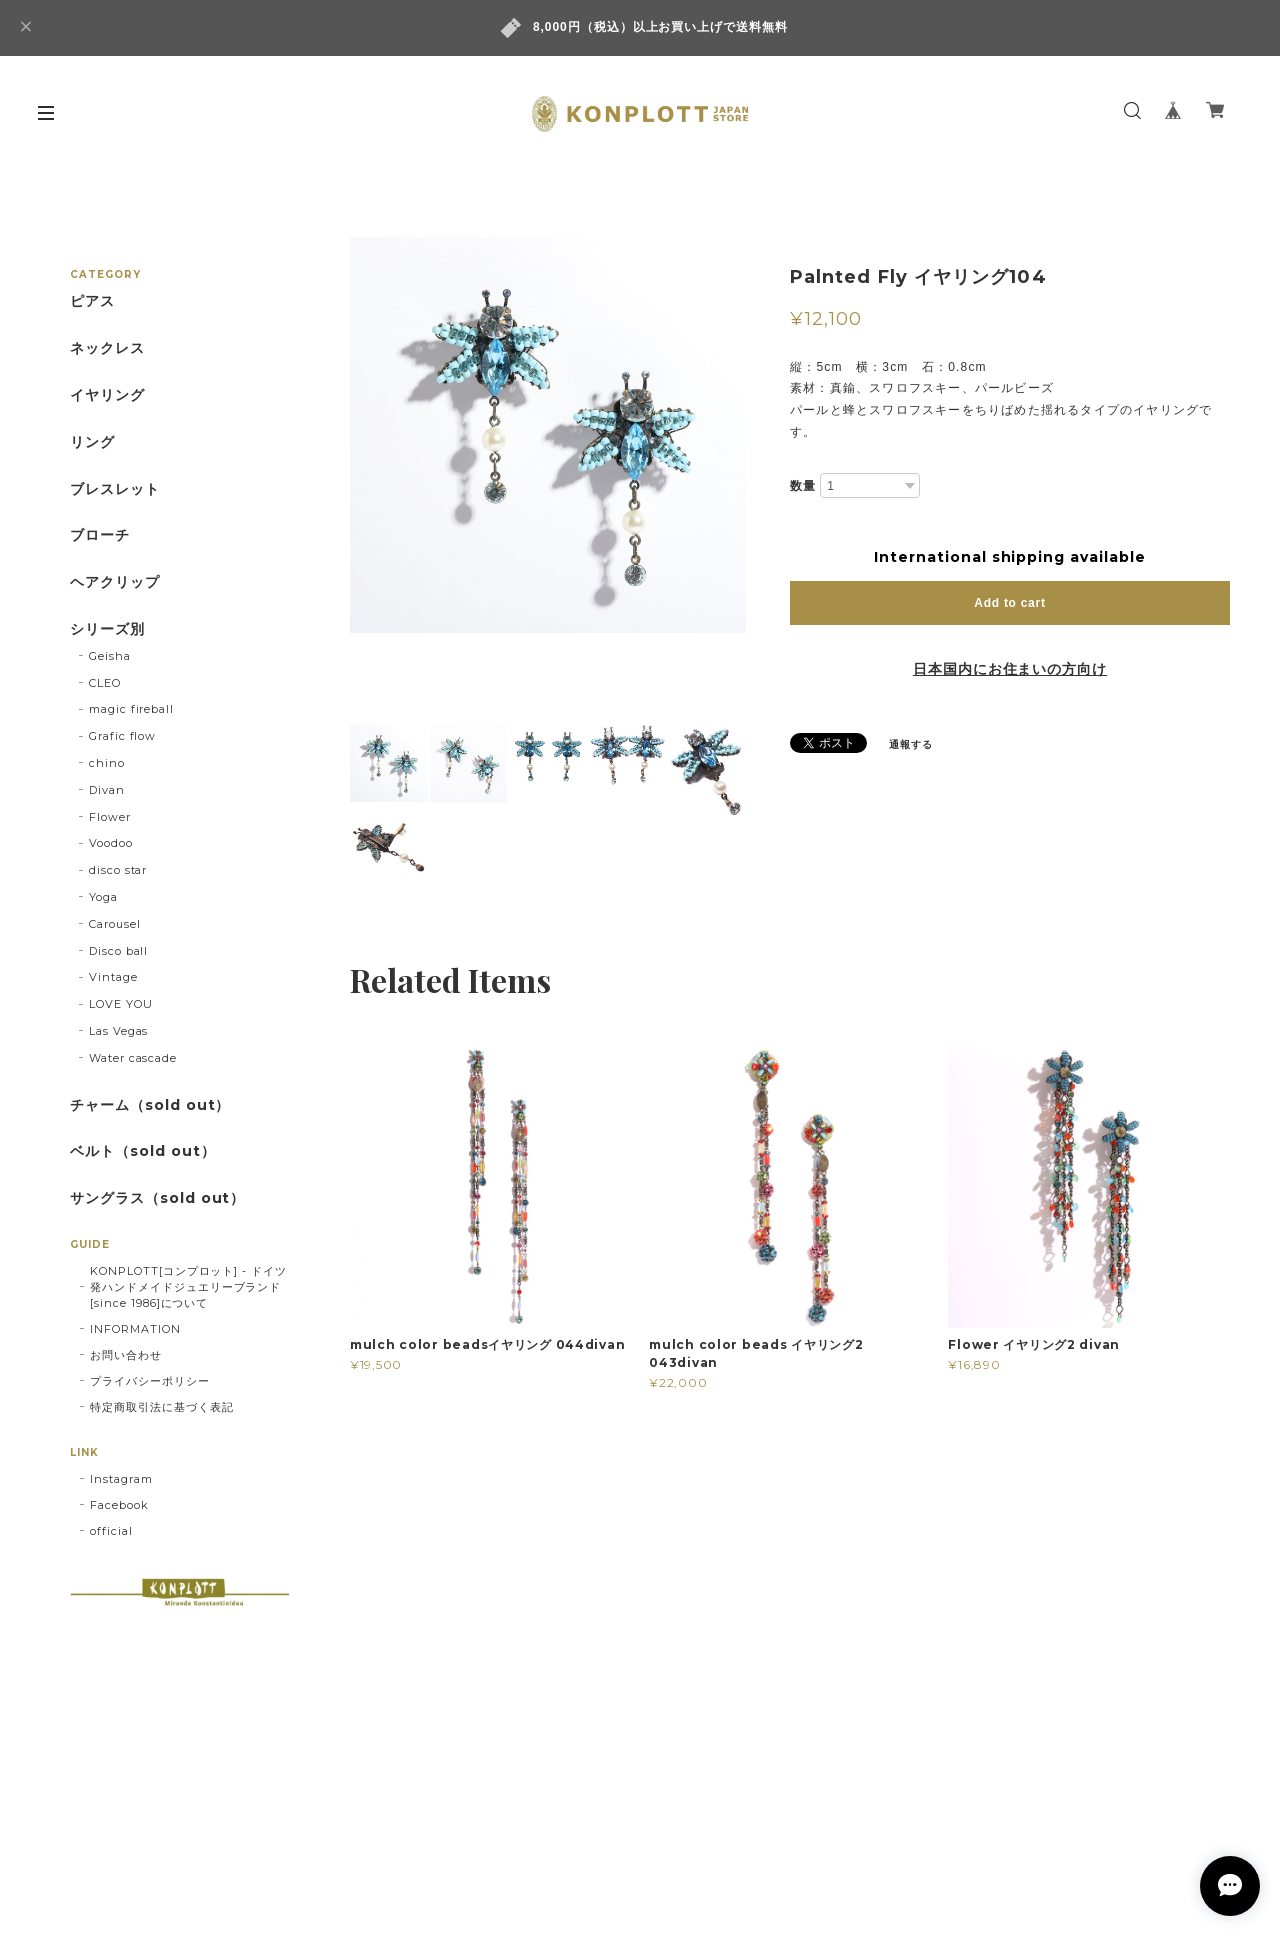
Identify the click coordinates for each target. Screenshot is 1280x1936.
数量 (803, 486)
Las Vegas (119, 1031)
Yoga (103, 897)
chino (107, 763)
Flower (110, 817)
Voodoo (111, 843)
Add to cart (1009, 603)
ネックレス (107, 348)
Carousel (115, 924)
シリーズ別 (107, 629)
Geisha (110, 656)
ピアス (92, 301)
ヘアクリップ (115, 582)
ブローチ (100, 535)
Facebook (119, 1505)
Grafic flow (123, 736)
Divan (107, 790)
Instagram (121, 1479)
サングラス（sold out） (157, 1198)
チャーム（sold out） (150, 1105)
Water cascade (133, 1058)
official (111, 1531)
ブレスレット (115, 489)
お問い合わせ (126, 1355)
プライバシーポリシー (150, 1381)
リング (92, 442)
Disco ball (119, 951)
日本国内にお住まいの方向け (1010, 669)
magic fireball (131, 709)
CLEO (105, 683)
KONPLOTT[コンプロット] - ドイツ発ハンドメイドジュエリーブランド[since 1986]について (188, 1287)
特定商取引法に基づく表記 (162, 1407)
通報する (911, 744)
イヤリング (107, 395)
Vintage (113, 977)
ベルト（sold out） (142, 1151)
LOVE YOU (121, 1004)
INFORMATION (135, 1329)
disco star (118, 870)
